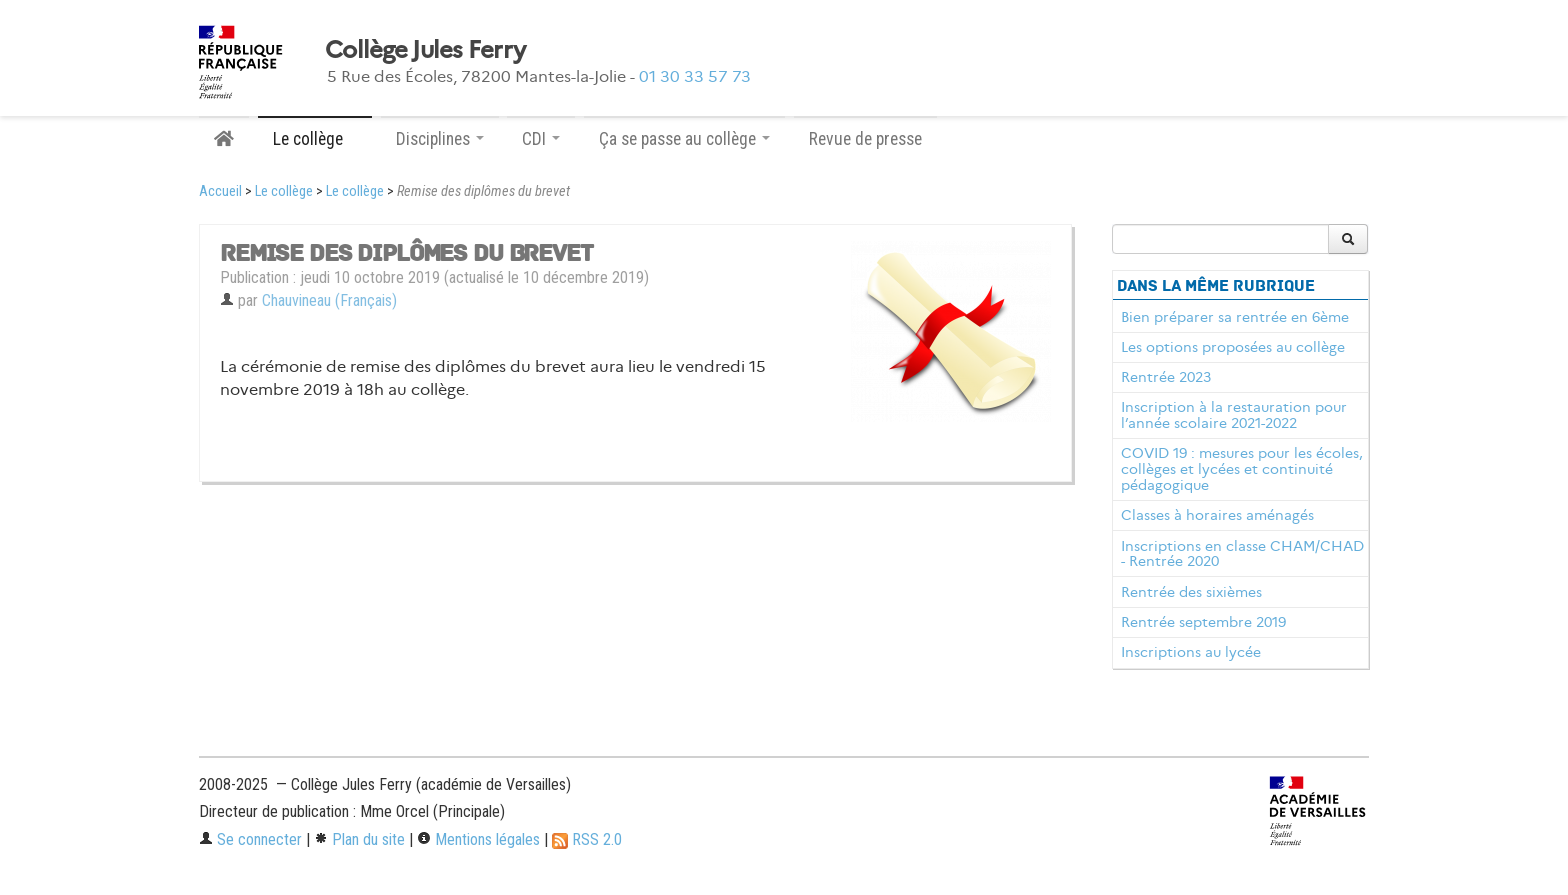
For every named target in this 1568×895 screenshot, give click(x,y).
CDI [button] (541, 139)
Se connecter (250, 839)
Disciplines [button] (440, 139)
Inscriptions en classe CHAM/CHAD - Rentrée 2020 (1242, 554)
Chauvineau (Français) (329, 300)
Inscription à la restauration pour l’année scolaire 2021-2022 (1234, 415)
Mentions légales (478, 839)
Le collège (284, 191)
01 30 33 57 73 (695, 76)
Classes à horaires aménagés (1217, 515)
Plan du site (359, 839)
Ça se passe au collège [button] (684, 139)
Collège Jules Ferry (425, 50)
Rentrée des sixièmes (1191, 592)
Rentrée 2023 (1166, 377)
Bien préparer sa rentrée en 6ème (1235, 317)
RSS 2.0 (587, 839)
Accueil (220, 191)
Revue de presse (865, 139)
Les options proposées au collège (1233, 347)
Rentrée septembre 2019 (1203, 622)
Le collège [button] (315, 139)
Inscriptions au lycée (1191, 652)
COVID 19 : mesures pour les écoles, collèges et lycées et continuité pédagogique (1242, 469)
